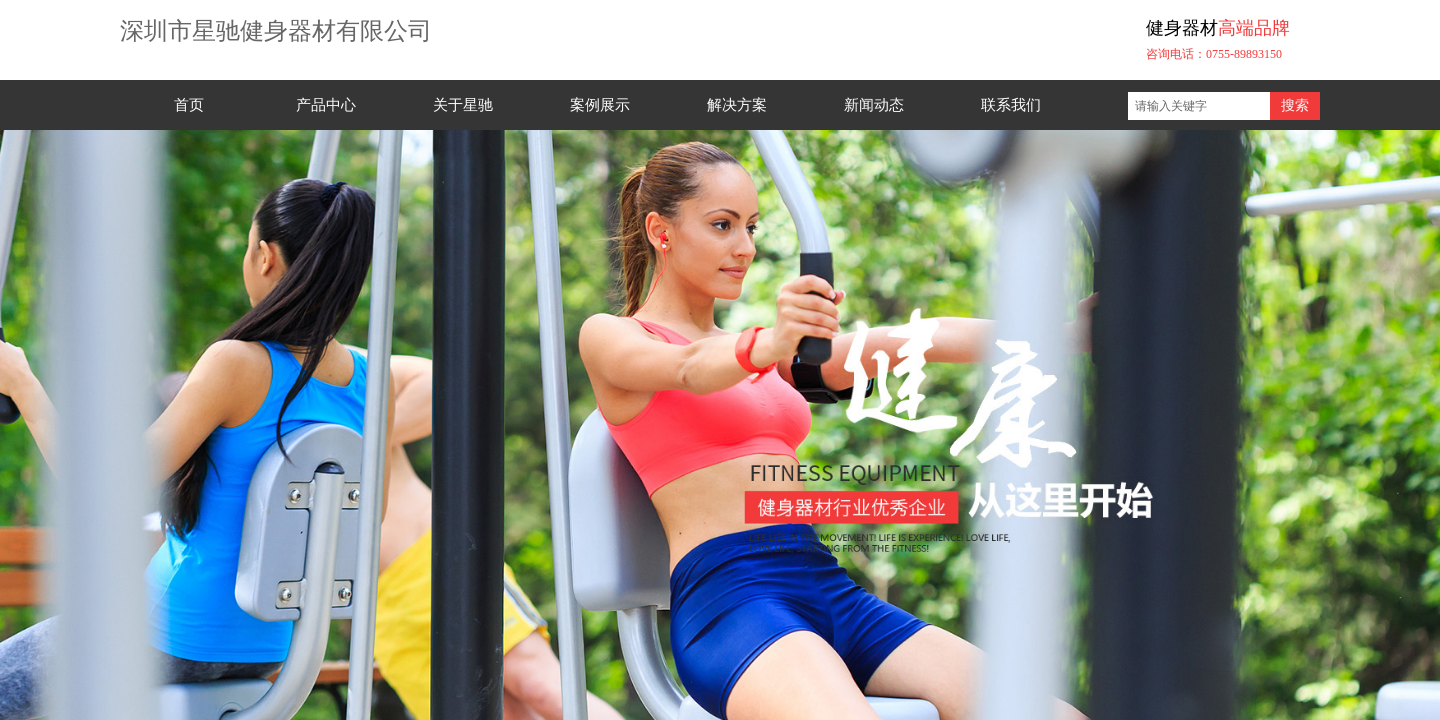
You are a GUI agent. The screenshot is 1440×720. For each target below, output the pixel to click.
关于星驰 (463, 105)
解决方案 (737, 105)
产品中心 (326, 105)
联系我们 (1011, 105)
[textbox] (1199, 106)
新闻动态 (874, 105)
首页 (189, 105)
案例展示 (600, 105)
